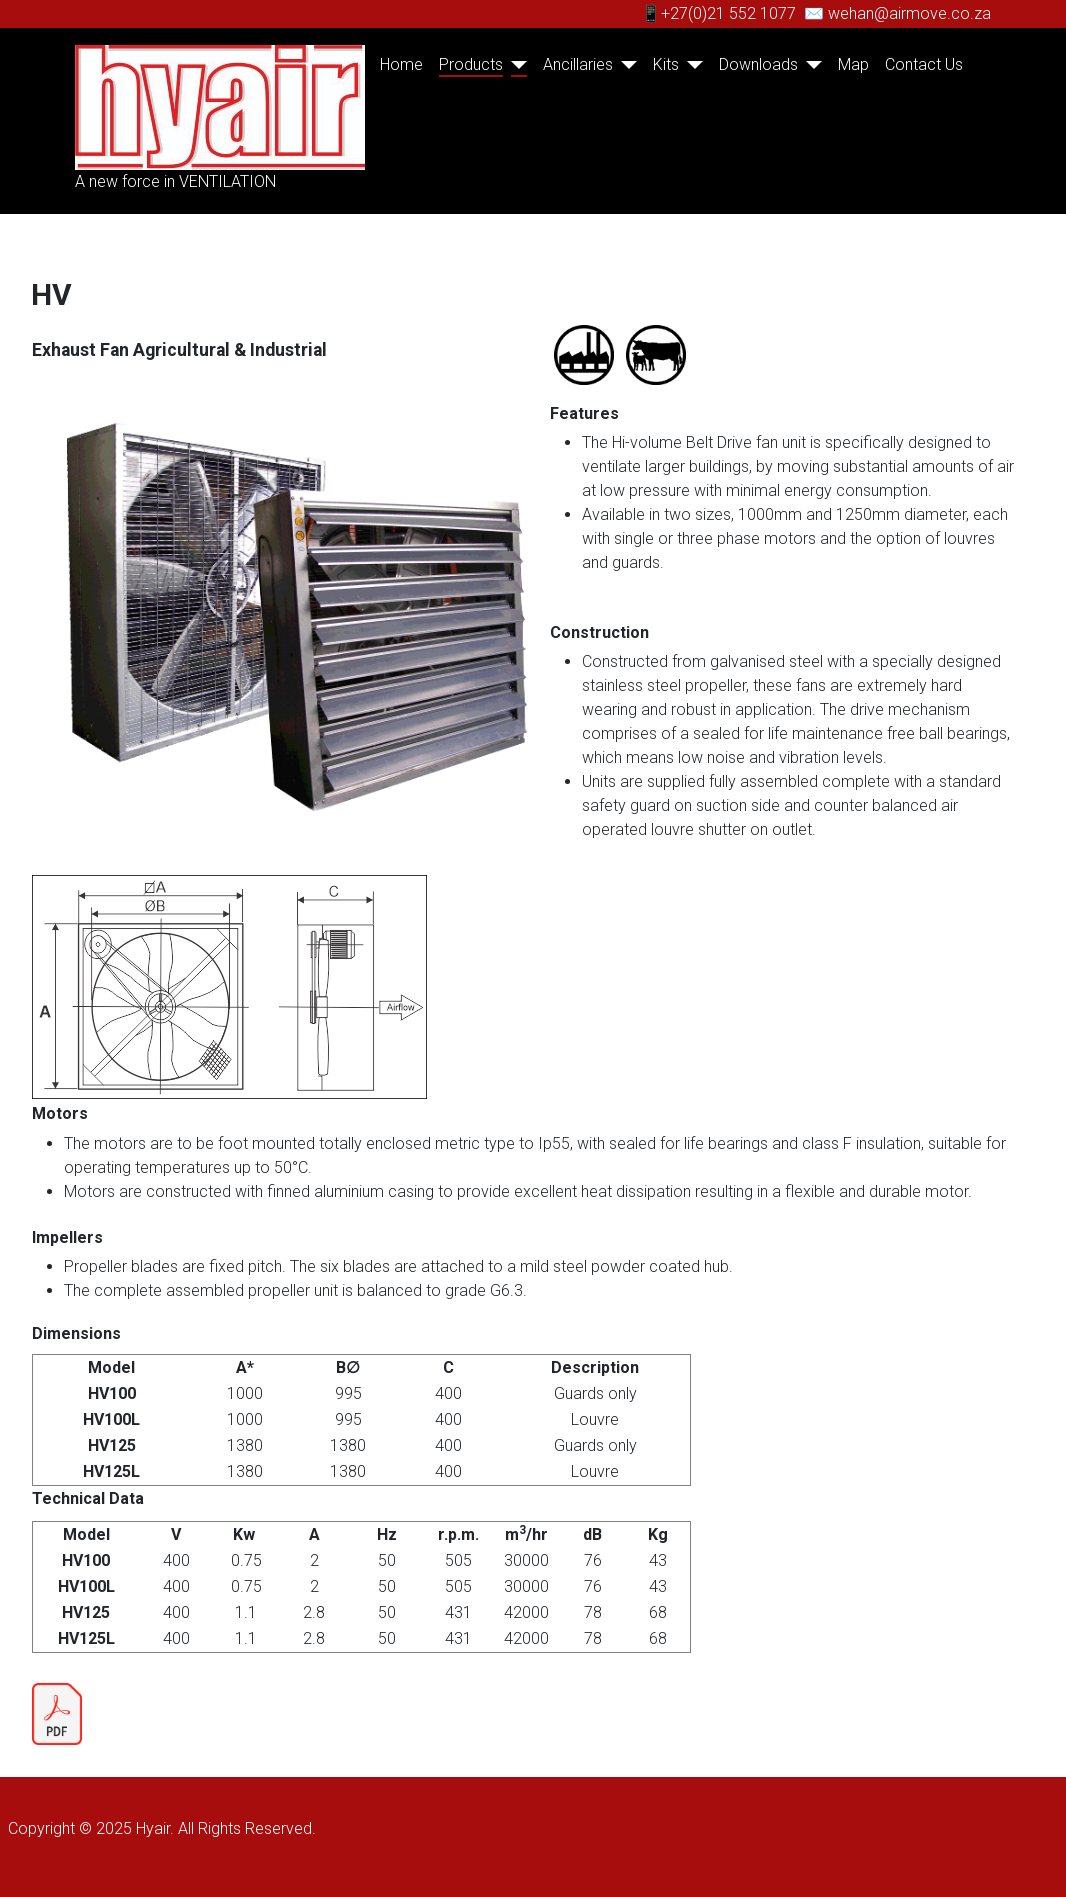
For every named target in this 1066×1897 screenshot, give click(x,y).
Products (471, 64)
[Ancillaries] (625, 65)
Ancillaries (578, 64)
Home (401, 64)
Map (853, 64)
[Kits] (691, 65)
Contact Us (924, 64)
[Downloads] (810, 65)
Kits (666, 64)
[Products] (515, 65)
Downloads (758, 64)
